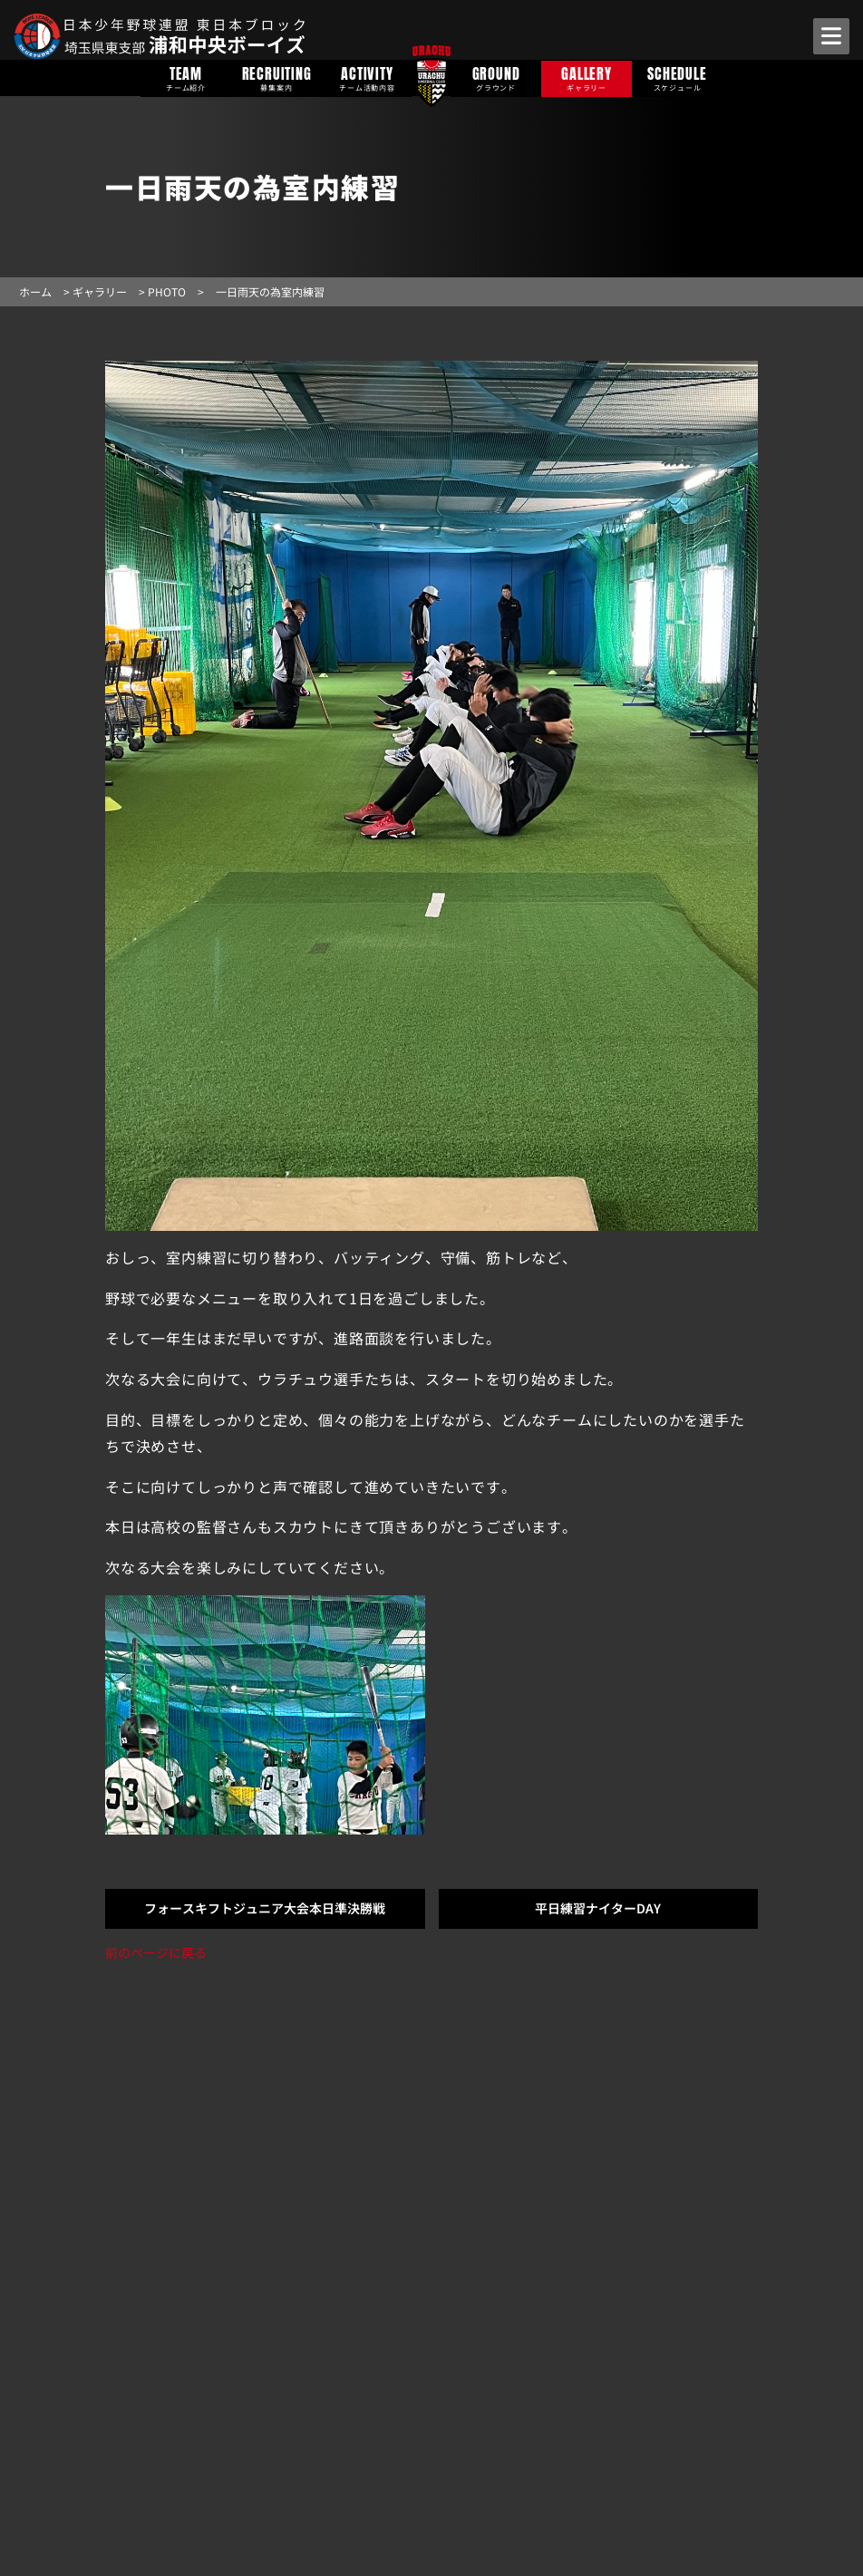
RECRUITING (276, 77)
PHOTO (167, 291)
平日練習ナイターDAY (598, 1908)
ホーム (35, 291)
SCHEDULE (677, 77)
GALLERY (586, 77)
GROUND (496, 77)
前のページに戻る (156, 1952)
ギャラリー (100, 291)
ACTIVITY (367, 77)
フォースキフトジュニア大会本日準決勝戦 (264, 1908)
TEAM (186, 77)
